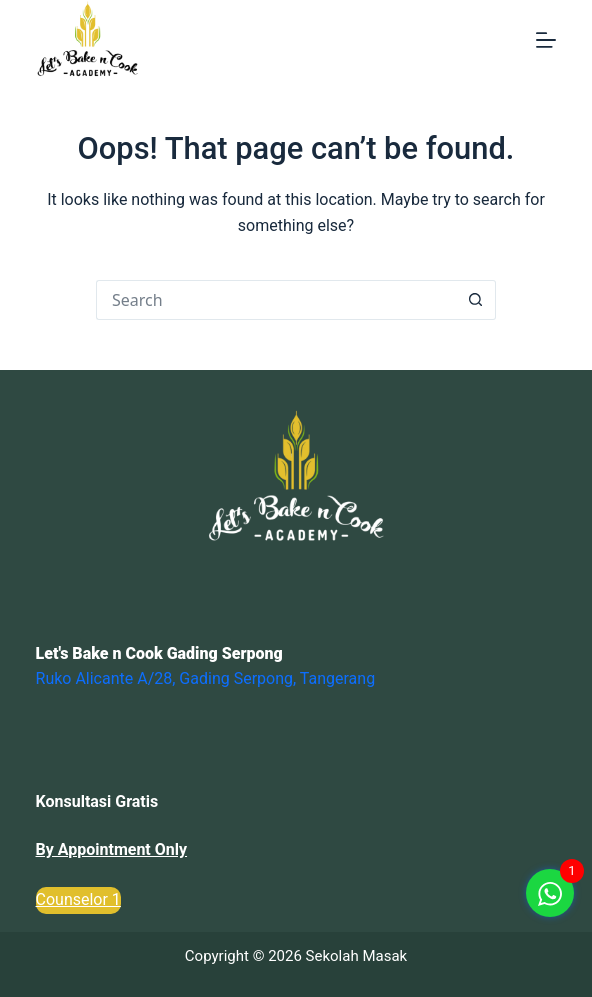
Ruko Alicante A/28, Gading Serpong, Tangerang (206, 678)
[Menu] (546, 40)
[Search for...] (276, 300)
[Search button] (476, 300)
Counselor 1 (78, 899)
